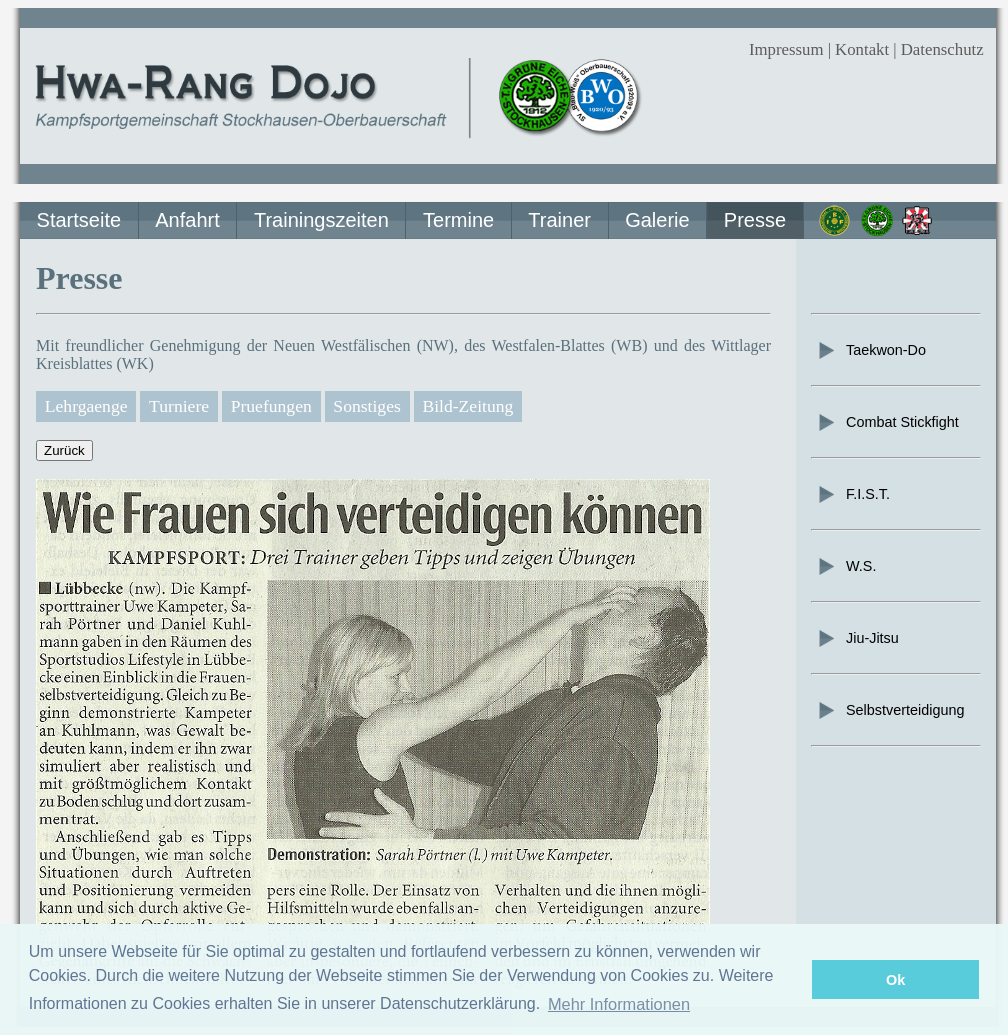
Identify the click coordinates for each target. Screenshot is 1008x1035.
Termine (458, 220)
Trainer (559, 220)
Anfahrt (187, 220)
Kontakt (862, 49)
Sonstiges (366, 406)
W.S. (846, 566)
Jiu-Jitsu (857, 638)
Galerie (657, 220)
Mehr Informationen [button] (619, 1004)
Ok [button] (895, 980)
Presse (755, 220)
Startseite (79, 220)
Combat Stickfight (887, 422)
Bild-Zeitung (467, 406)
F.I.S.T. (853, 494)
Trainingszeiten (321, 220)
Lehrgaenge (86, 406)
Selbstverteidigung (890, 710)
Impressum (786, 49)
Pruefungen (271, 406)
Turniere (179, 406)
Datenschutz (942, 49)
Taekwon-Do (871, 350)
